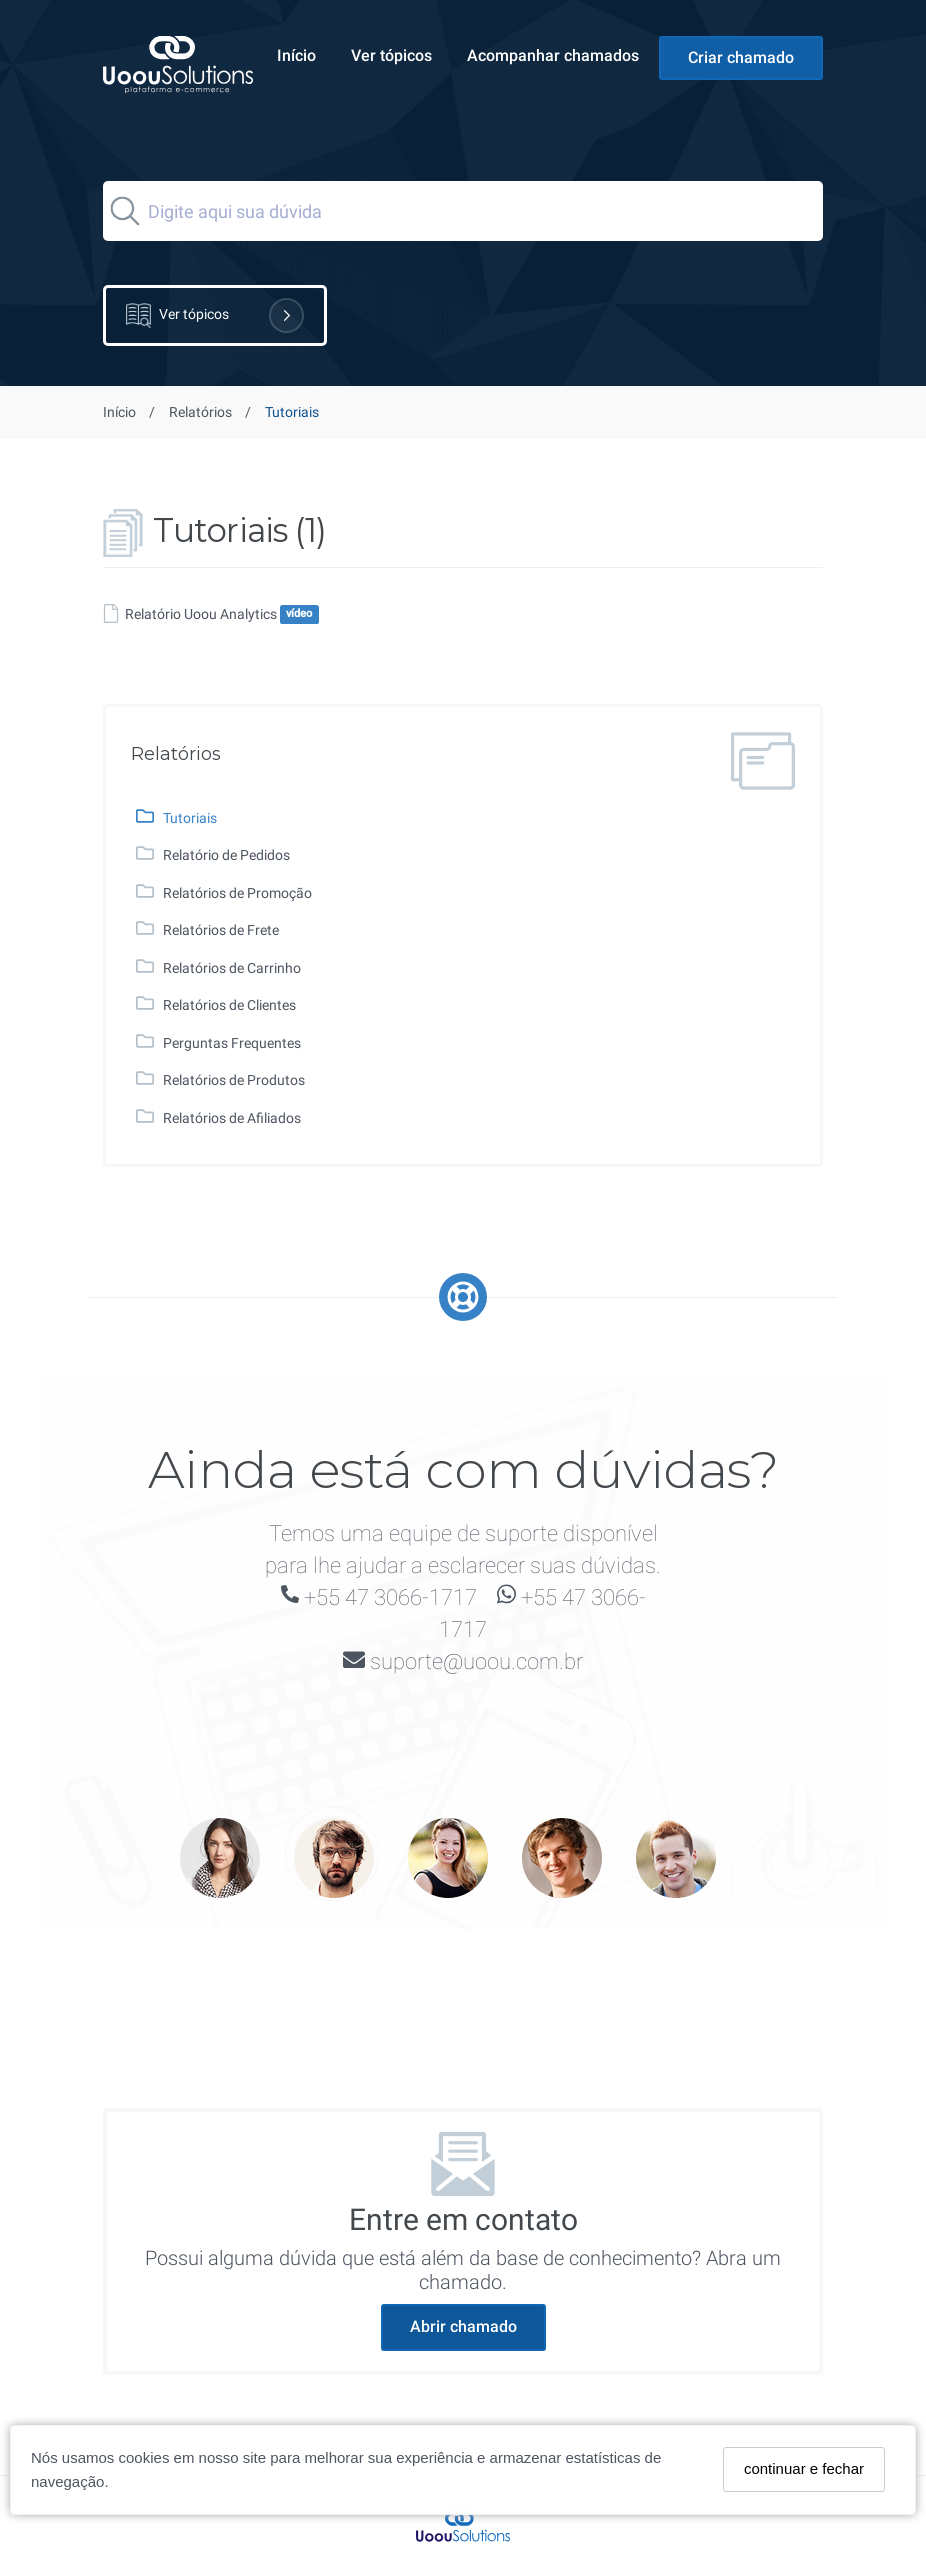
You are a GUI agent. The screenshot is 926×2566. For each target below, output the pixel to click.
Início (296, 55)
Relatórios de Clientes (229, 1005)
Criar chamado (741, 57)
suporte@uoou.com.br (476, 1661)
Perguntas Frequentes (232, 1043)
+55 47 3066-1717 (390, 1597)
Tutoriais (190, 818)
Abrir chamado (463, 2326)
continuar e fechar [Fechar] (804, 2468)
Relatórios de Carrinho (232, 968)
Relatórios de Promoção (237, 893)
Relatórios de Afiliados (232, 1118)
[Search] (463, 211)
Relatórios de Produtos (234, 1080)
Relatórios (200, 412)
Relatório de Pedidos (226, 855)
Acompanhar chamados (553, 55)
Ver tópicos (391, 55)
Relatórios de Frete (221, 930)
